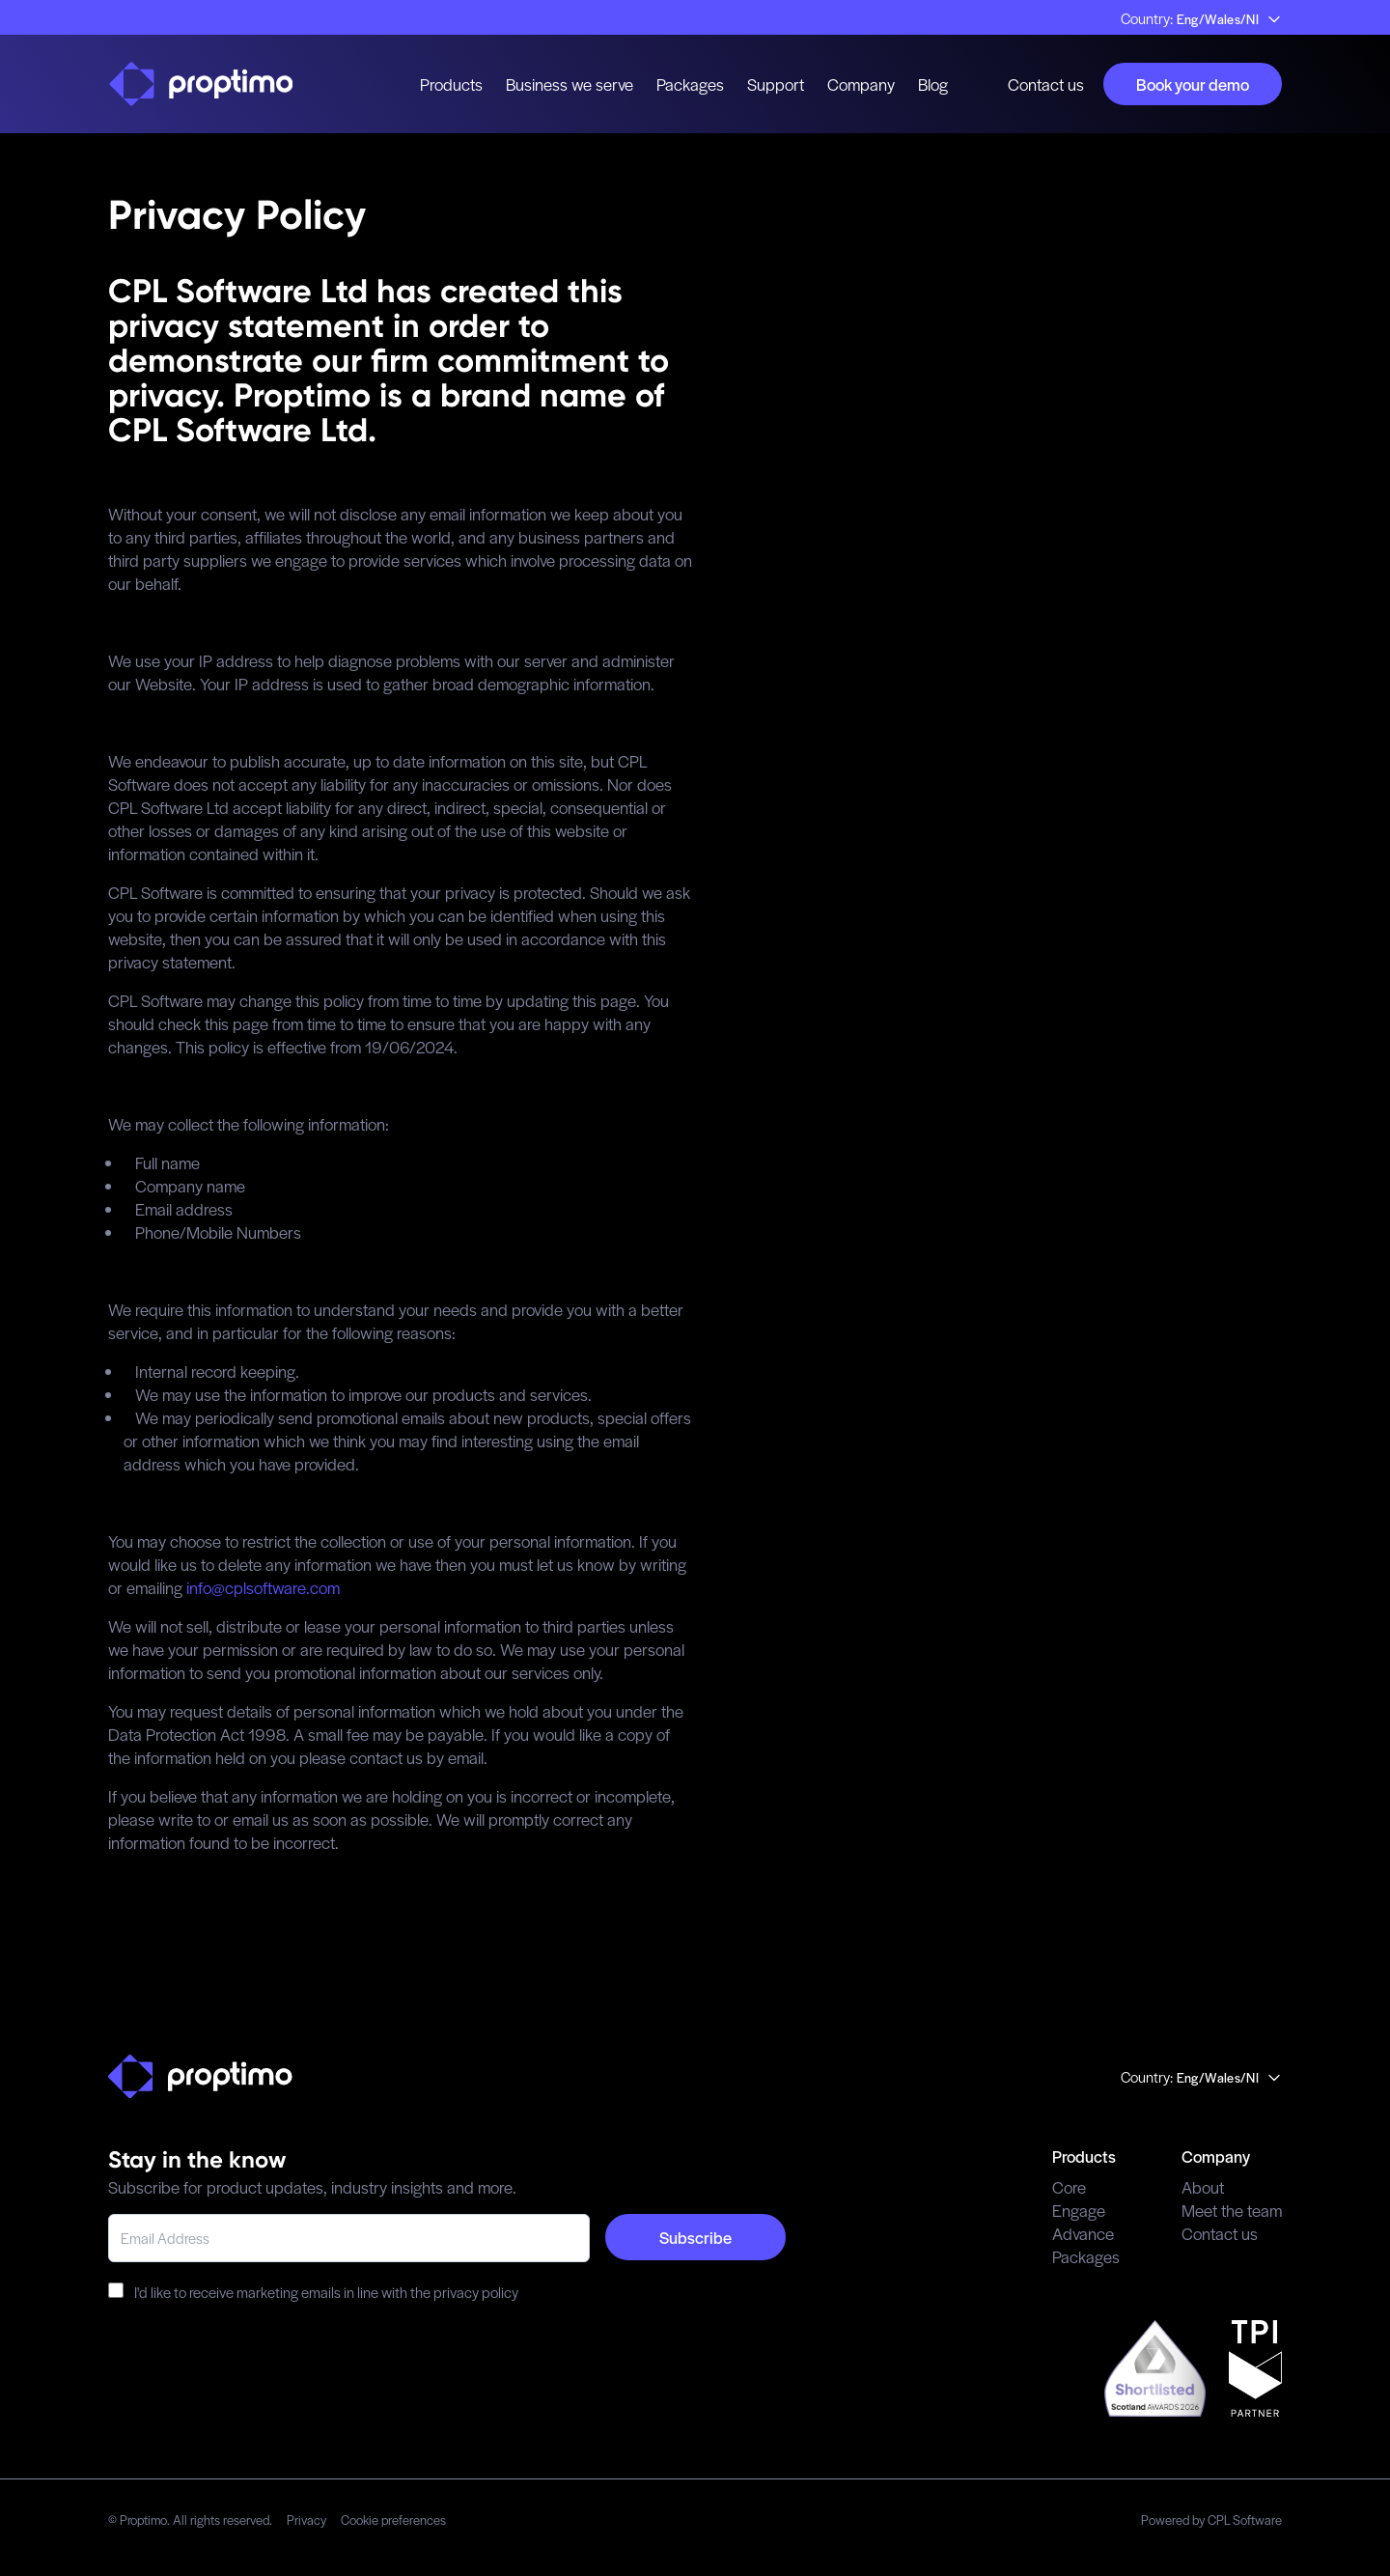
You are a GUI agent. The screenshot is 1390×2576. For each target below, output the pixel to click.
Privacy (306, 2519)
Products (451, 84)
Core (1069, 2186)
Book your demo (1192, 84)
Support (775, 84)
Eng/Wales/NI (1229, 19)
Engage (1078, 2210)
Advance (1083, 2233)
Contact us (1046, 84)
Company (861, 84)
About (1203, 2186)
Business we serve (569, 84)
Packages (690, 84)
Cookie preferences (393, 2519)
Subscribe (695, 2237)
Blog (933, 84)
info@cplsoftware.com (263, 1587)
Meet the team (1232, 2210)
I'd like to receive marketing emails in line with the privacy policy (313, 2292)
